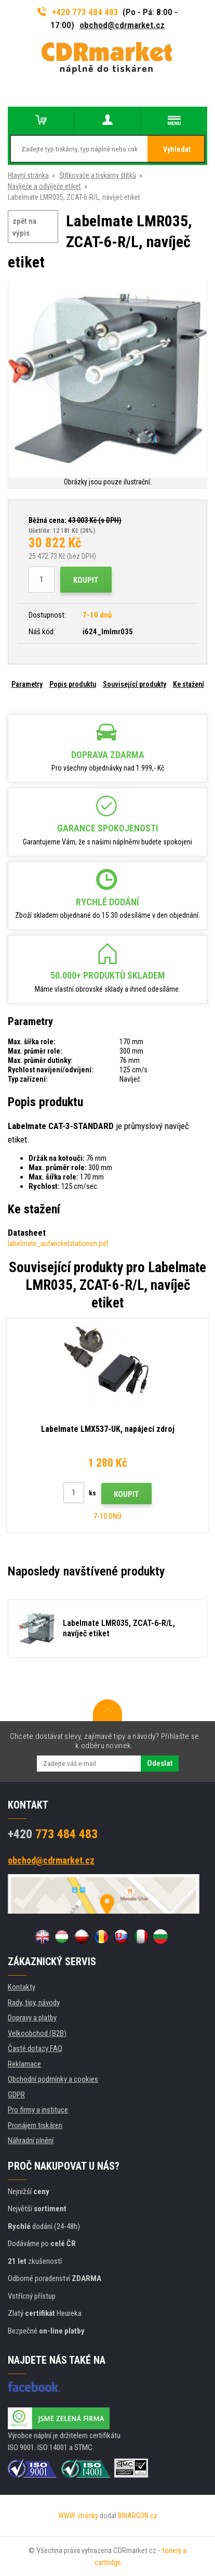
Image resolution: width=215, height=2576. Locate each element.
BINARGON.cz (137, 2515)
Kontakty (21, 1987)
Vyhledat (177, 149)
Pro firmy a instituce (38, 2109)
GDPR (16, 2094)
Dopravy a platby (32, 2017)
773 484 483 (53, 1834)
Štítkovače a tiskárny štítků (97, 175)
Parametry (27, 684)
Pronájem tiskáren (35, 2125)
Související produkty (134, 684)
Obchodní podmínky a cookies (53, 2079)
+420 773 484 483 (77, 12)
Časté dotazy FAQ (35, 2048)
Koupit (86, 580)
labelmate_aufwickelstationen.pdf (58, 1243)
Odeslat (159, 1763)
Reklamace (24, 2064)
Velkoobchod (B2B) (37, 2033)
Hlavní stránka (28, 175)
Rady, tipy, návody (34, 2002)
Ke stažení (188, 684)
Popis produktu (72, 684)
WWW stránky (78, 2515)
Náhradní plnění (30, 2140)
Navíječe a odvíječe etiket (44, 186)
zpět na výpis (24, 227)
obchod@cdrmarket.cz (122, 25)
